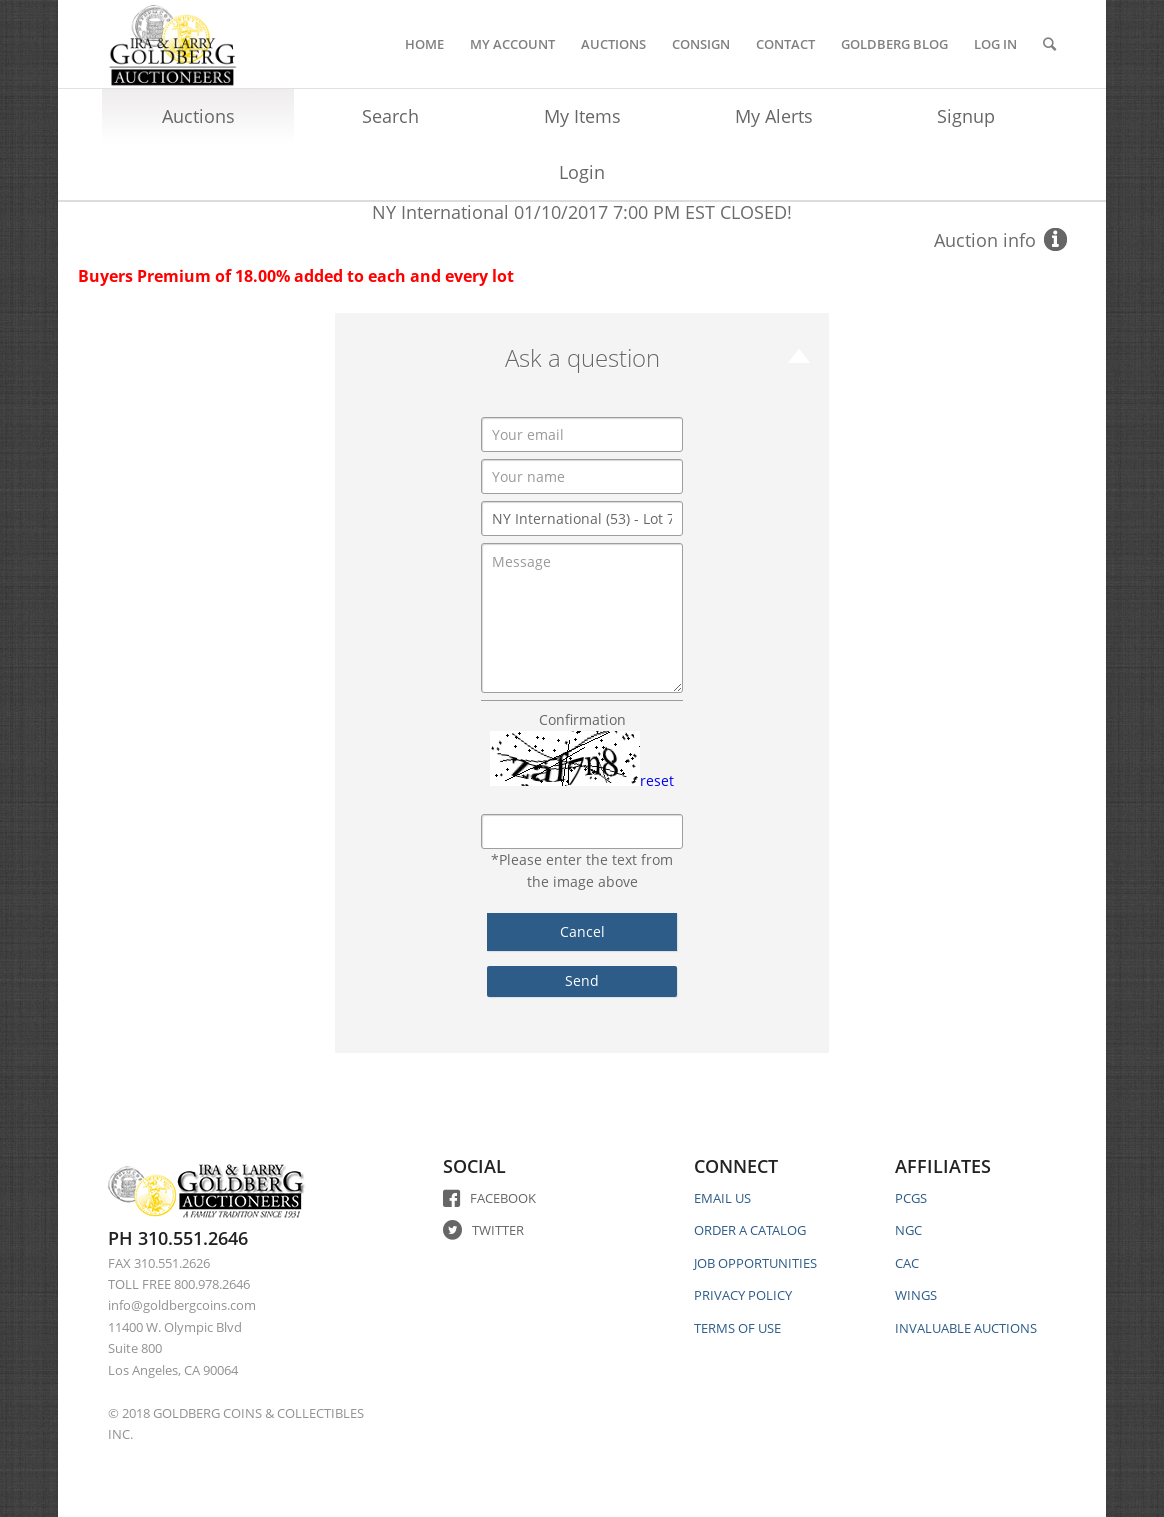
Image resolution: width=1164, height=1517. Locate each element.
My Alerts (774, 116)
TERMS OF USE (737, 1328)
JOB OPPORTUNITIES (755, 1263)
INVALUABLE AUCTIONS (966, 1328)
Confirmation (582, 719)
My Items (582, 116)
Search (390, 116)
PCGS (911, 1198)
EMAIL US (722, 1198)
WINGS (916, 1295)
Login (582, 172)
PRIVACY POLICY (743, 1295)
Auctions (198, 116)
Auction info (985, 240)
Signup (966, 116)
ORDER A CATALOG (750, 1230)
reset (657, 780)
